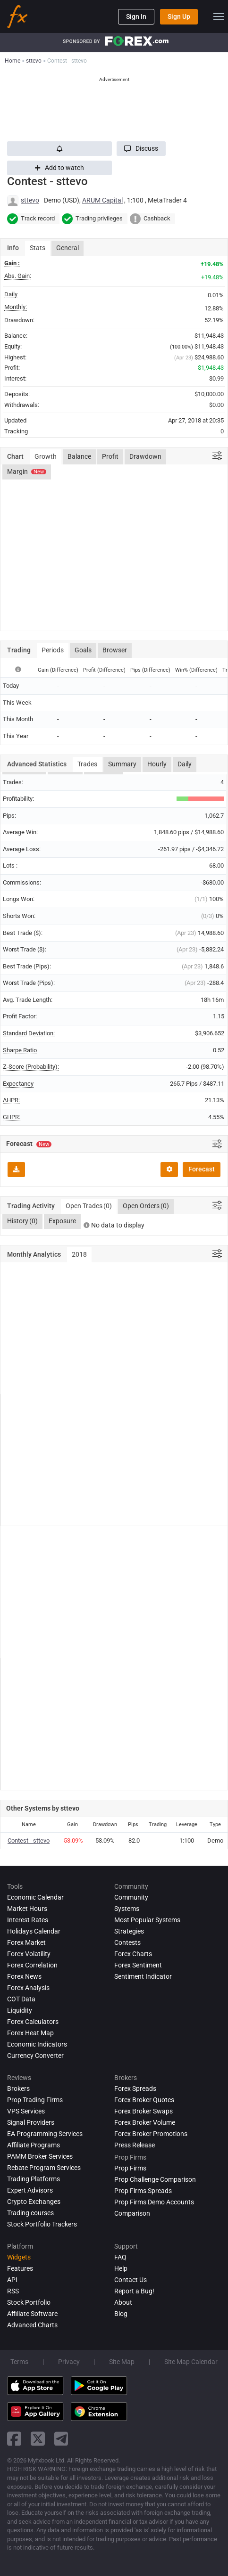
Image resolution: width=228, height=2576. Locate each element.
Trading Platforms (33, 2179)
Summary (122, 764)
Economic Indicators (37, 2044)
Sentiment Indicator (143, 1976)
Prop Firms (130, 2168)
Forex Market (26, 1942)
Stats (37, 248)
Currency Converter (35, 2055)
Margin (26, 471)
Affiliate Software (32, 2313)
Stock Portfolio (29, 2302)
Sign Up (179, 16)
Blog (120, 2313)
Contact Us (130, 2279)
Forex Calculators (33, 2021)
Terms (19, 2361)
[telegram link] (61, 2438)
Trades (87, 764)
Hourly (157, 764)
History (22, 1221)
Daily (184, 764)
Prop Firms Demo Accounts (154, 2202)
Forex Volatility (29, 1954)
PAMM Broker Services (40, 2156)
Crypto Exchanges (33, 2201)
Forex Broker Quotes (144, 2100)
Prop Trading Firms (35, 2100)
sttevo (30, 200)
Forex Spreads (135, 2088)
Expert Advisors (30, 2190)
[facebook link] (14, 2438)
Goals (83, 650)
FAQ (120, 2257)
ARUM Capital (102, 200)
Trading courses (30, 2213)
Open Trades (89, 1206)
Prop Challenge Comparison (155, 2179)
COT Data (21, 1999)
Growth (45, 456)
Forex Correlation (32, 1965)
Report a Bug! (134, 2291)
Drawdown (145, 456)
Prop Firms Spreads (143, 2190)
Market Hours (27, 1908)
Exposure (62, 1221)
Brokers (18, 2088)
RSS (13, 2291)
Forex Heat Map (30, 2033)
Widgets (19, 2257)
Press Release (134, 2145)
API (12, 2279)
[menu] (218, 16)
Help (120, 2268)
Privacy (69, 2361)
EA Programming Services (45, 2133)
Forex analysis (28, 1987)
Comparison (132, 2213)
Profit (110, 456)
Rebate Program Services (44, 2167)
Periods (53, 650)
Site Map (122, 2361)
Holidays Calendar (33, 1931)
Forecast (201, 1169)
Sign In (136, 16)
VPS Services (26, 2111)
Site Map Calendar (191, 2361)
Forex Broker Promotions (150, 2133)
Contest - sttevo (29, 1840)
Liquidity (19, 2010)
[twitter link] (38, 2438)
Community (131, 1897)
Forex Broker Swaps (143, 2111)
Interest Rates (27, 1920)
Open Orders (146, 1206)
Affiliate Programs (33, 2145)
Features (20, 2268)
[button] (141, 148)
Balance (79, 456)
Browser (114, 650)
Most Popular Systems (147, 1920)
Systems (126, 1908)
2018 (79, 1254)
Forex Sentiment (138, 1965)
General (67, 248)
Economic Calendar (35, 1897)
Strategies (129, 1931)
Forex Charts (133, 1954)
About (123, 2302)
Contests (127, 1942)
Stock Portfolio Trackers (42, 2224)
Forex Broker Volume (144, 2122)
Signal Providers (30, 2122)
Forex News (24, 1976)
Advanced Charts (32, 2325)
